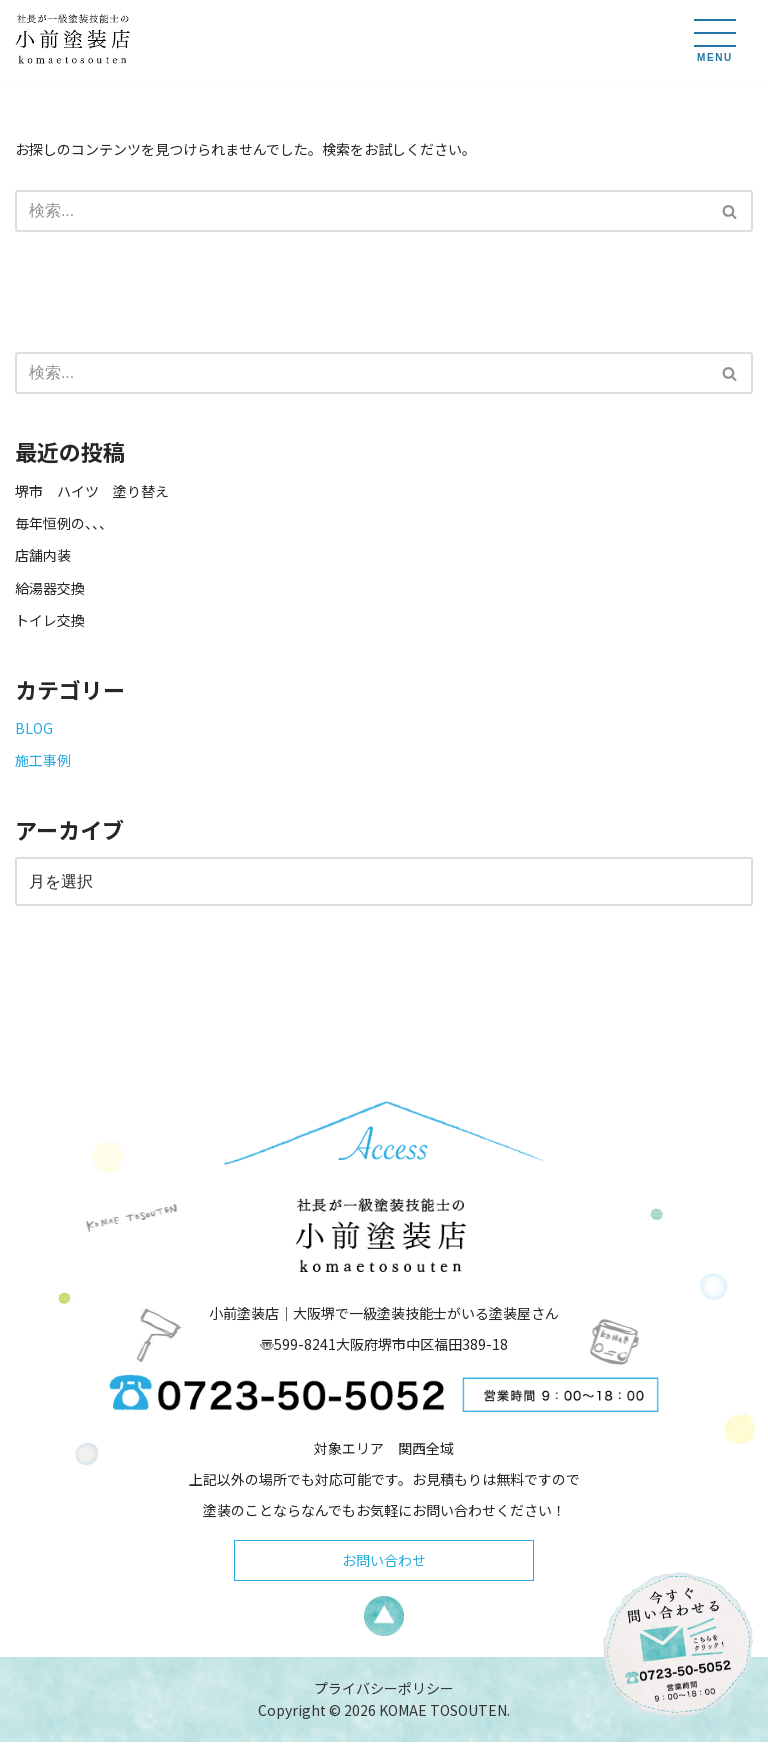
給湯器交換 (50, 588)
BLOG (34, 728)
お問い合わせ (384, 1562)
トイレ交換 (50, 620)
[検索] (361, 211)
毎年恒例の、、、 (64, 523)
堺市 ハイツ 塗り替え (99, 491)
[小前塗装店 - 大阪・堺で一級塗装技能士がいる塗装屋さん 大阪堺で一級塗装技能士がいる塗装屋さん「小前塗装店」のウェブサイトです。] (75, 40)
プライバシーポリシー (384, 1690)
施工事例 (43, 760)
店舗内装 (43, 555)
